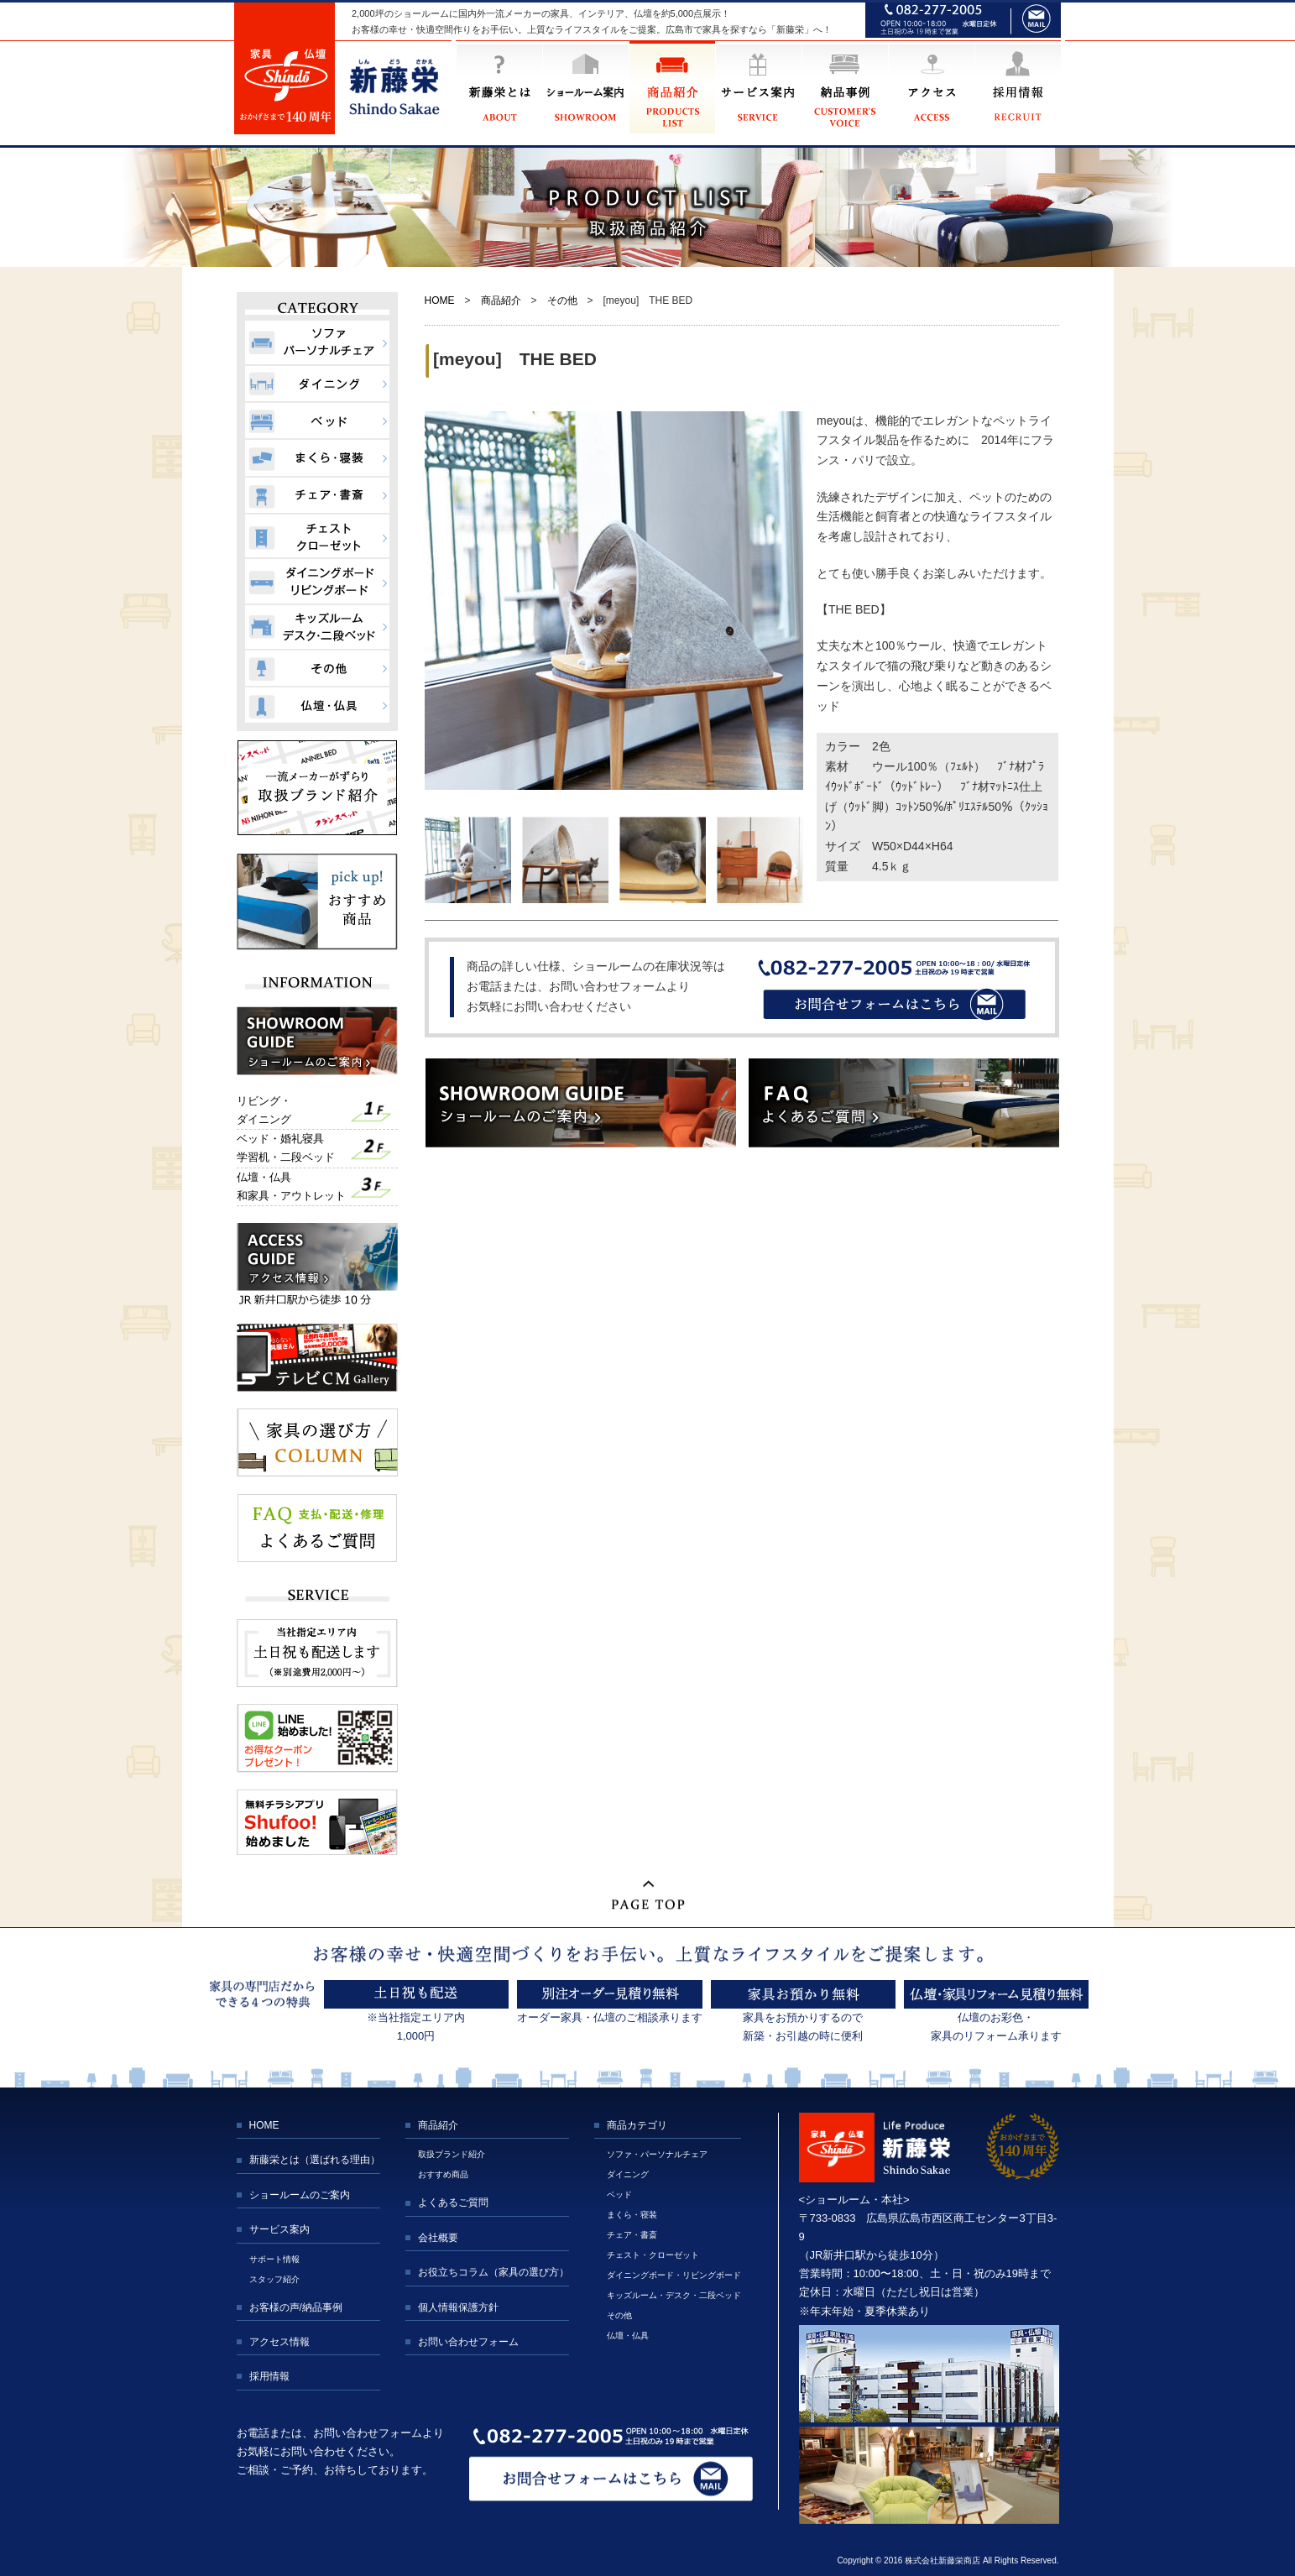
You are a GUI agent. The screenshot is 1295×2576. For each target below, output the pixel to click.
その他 (562, 300)
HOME (440, 300)
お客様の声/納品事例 (295, 2307)
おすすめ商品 (443, 2174)
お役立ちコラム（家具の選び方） (493, 2272)
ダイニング (628, 2174)
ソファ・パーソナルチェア (657, 2154)
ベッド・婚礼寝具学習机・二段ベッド (286, 1147)
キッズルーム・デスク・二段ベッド (674, 2295)
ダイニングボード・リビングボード (674, 2275)
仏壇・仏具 (628, 2335)
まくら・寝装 (632, 2214)
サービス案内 (279, 2229)
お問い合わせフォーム (468, 2342)
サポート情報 (274, 2259)
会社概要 (438, 2238)
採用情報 (269, 2376)
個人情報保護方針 (458, 2307)
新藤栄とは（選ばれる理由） (314, 2160)
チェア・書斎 (632, 2234)
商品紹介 (501, 300)
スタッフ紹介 (274, 2279)
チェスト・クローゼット (653, 2255)
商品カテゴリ (637, 2125)
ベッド (619, 2194)
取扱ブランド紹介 (451, 2154)
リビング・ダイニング (264, 1110)
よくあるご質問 (453, 2202)
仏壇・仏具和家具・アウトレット (291, 1186)
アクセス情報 (279, 2342)
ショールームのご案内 (299, 2195)
